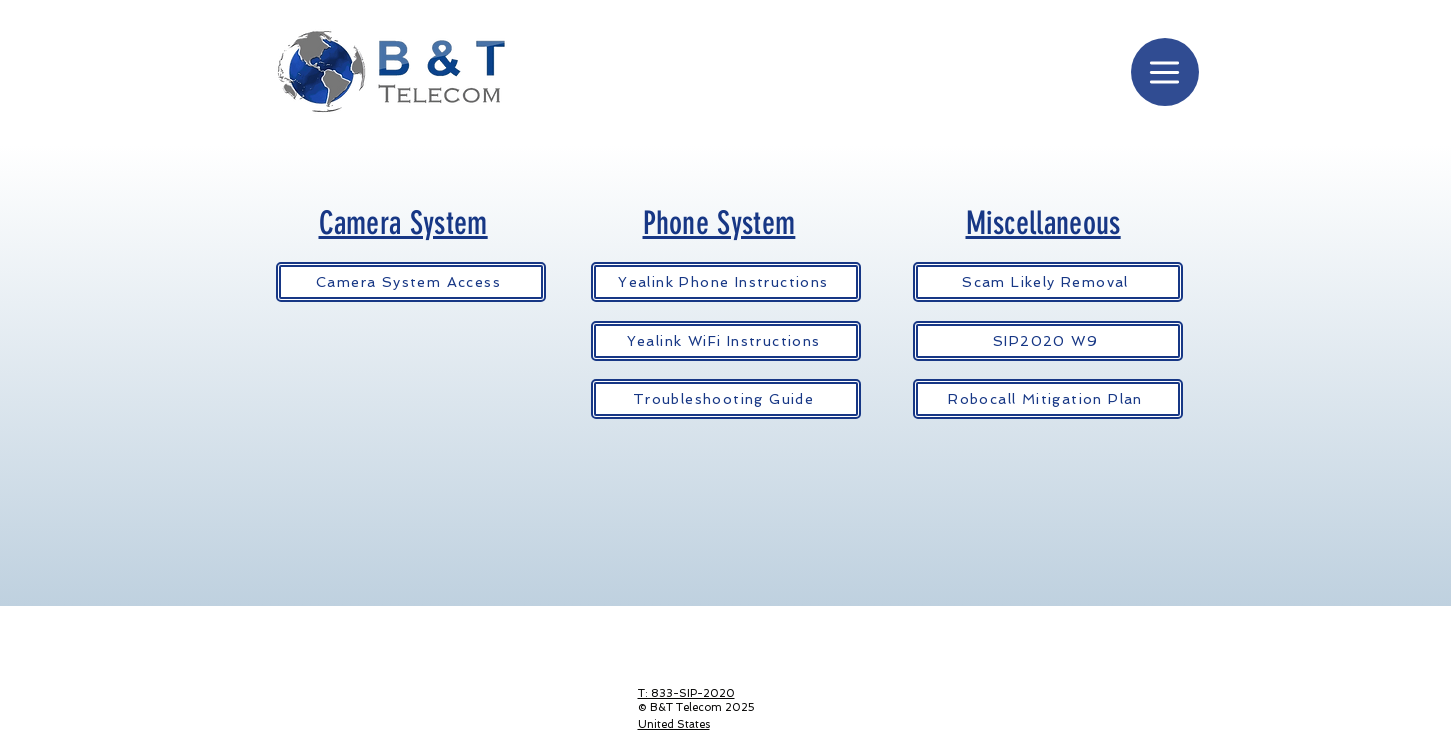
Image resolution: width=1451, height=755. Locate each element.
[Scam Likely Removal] (1048, 282)
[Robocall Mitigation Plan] (1048, 399)
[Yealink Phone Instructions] (726, 282)
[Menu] (1165, 72)
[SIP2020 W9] (1048, 341)
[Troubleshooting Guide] (726, 399)
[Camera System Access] (411, 282)
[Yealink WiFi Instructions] (726, 341)
